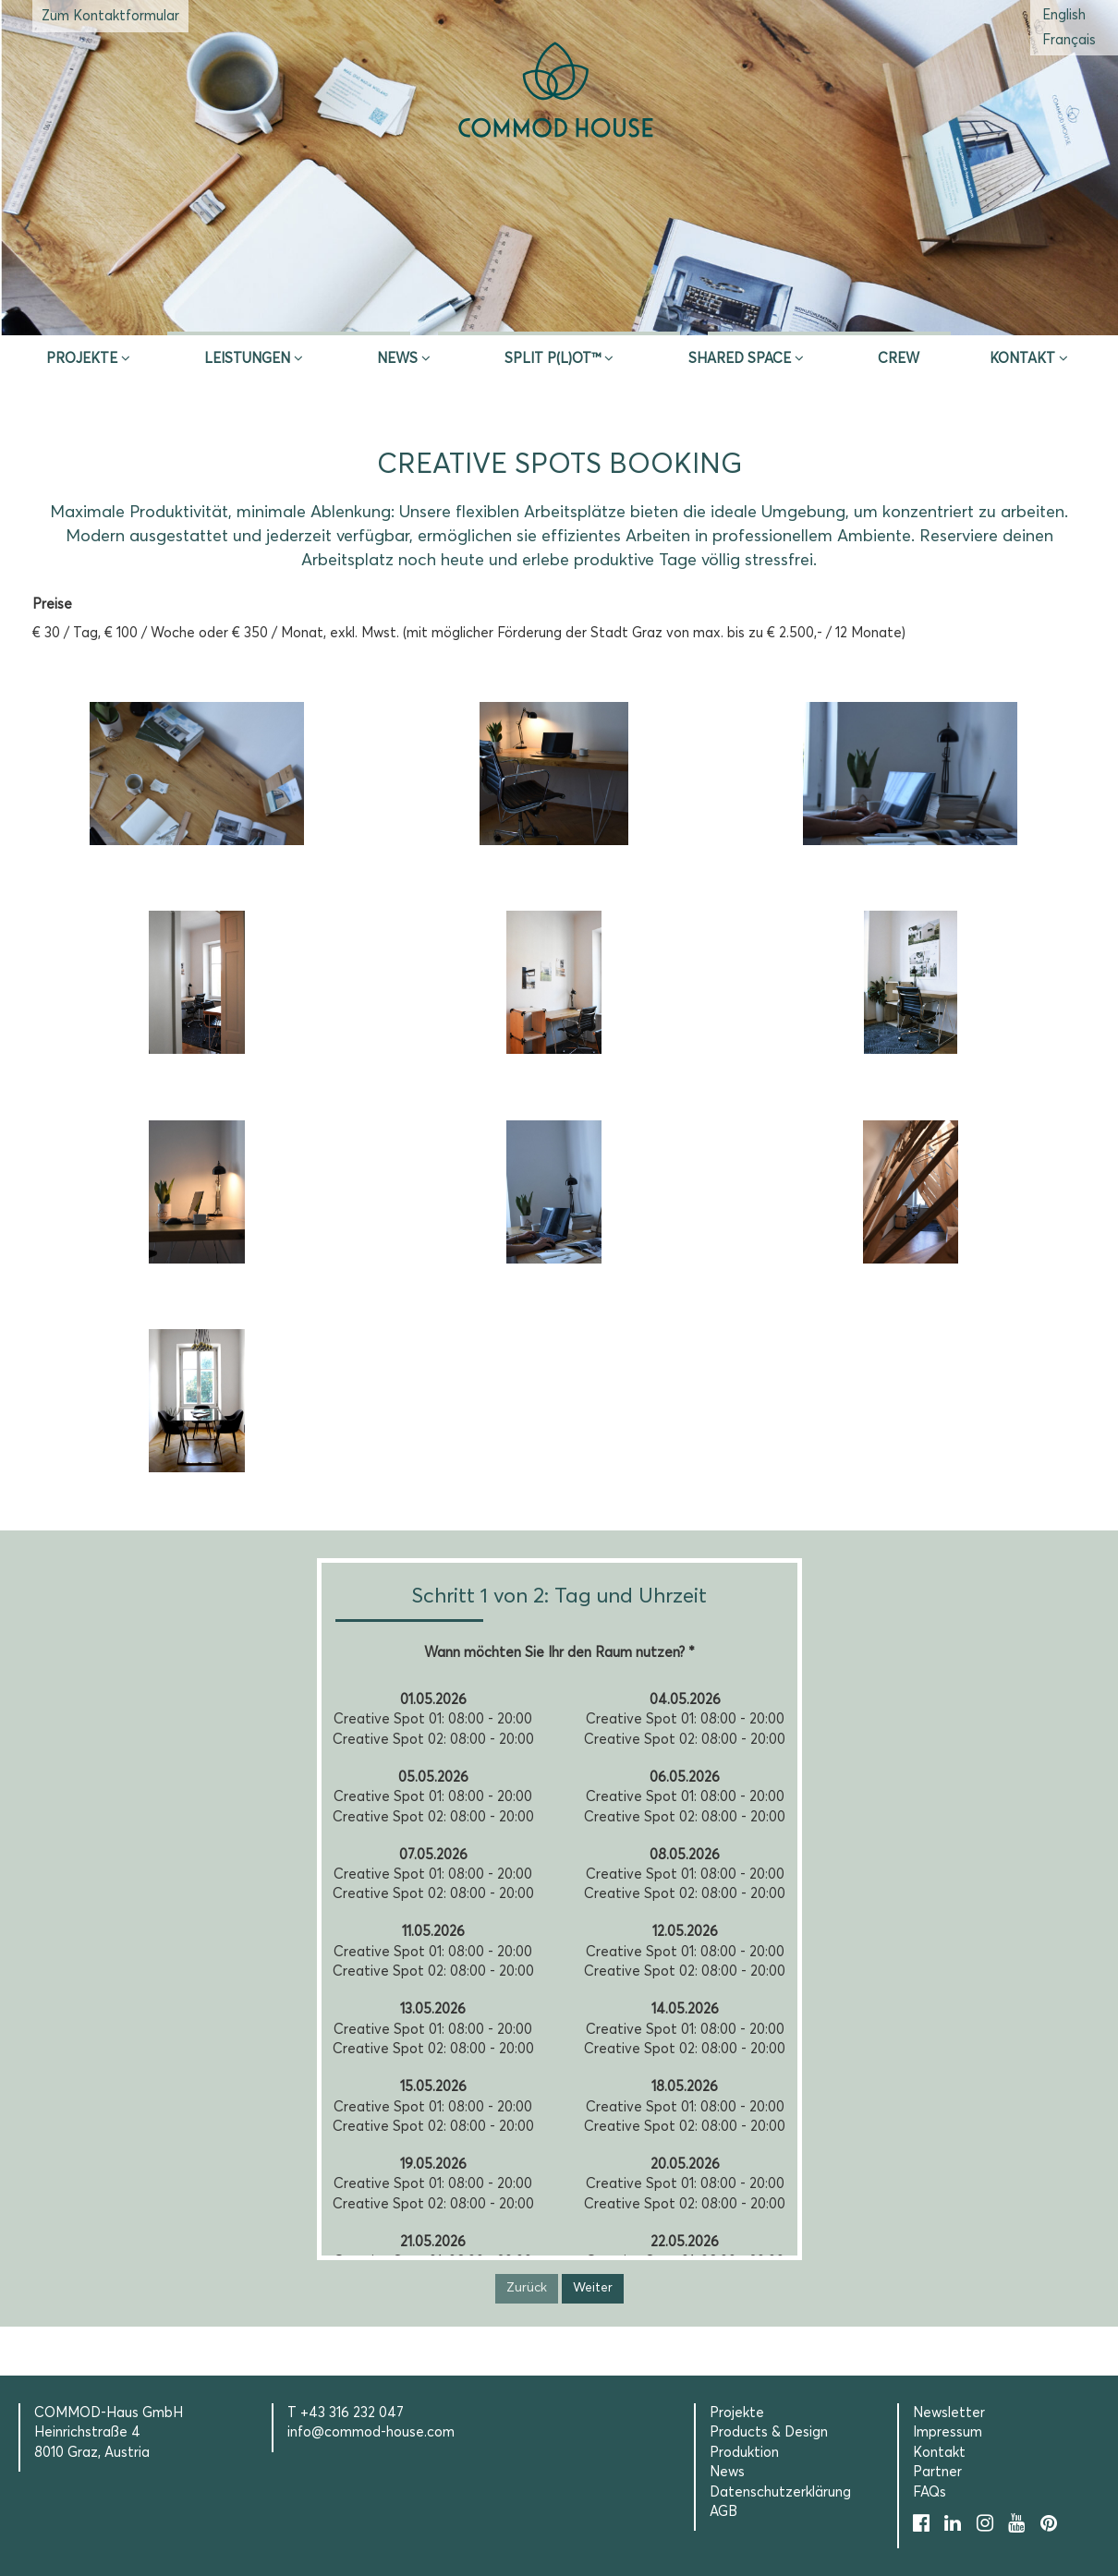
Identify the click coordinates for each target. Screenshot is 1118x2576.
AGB (723, 2512)
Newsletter (949, 2413)
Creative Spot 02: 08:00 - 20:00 (433, 1740)
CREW (898, 359)
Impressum (947, 2432)
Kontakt (1022, 359)
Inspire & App (289, 312)
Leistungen (247, 359)
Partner (937, 2472)
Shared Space (739, 359)
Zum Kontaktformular (110, 16)
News (397, 359)
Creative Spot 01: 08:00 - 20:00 (433, 1719)
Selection (829, 312)
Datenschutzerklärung (780, 2492)
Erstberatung (559, 312)
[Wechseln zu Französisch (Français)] (1069, 40)
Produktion (744, 2453)
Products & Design (769, 2432)
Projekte (81, 359)
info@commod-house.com (371, 2432)
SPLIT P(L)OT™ (552, 359)
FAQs (929, 2492)
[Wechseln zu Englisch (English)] (1064, 15)
